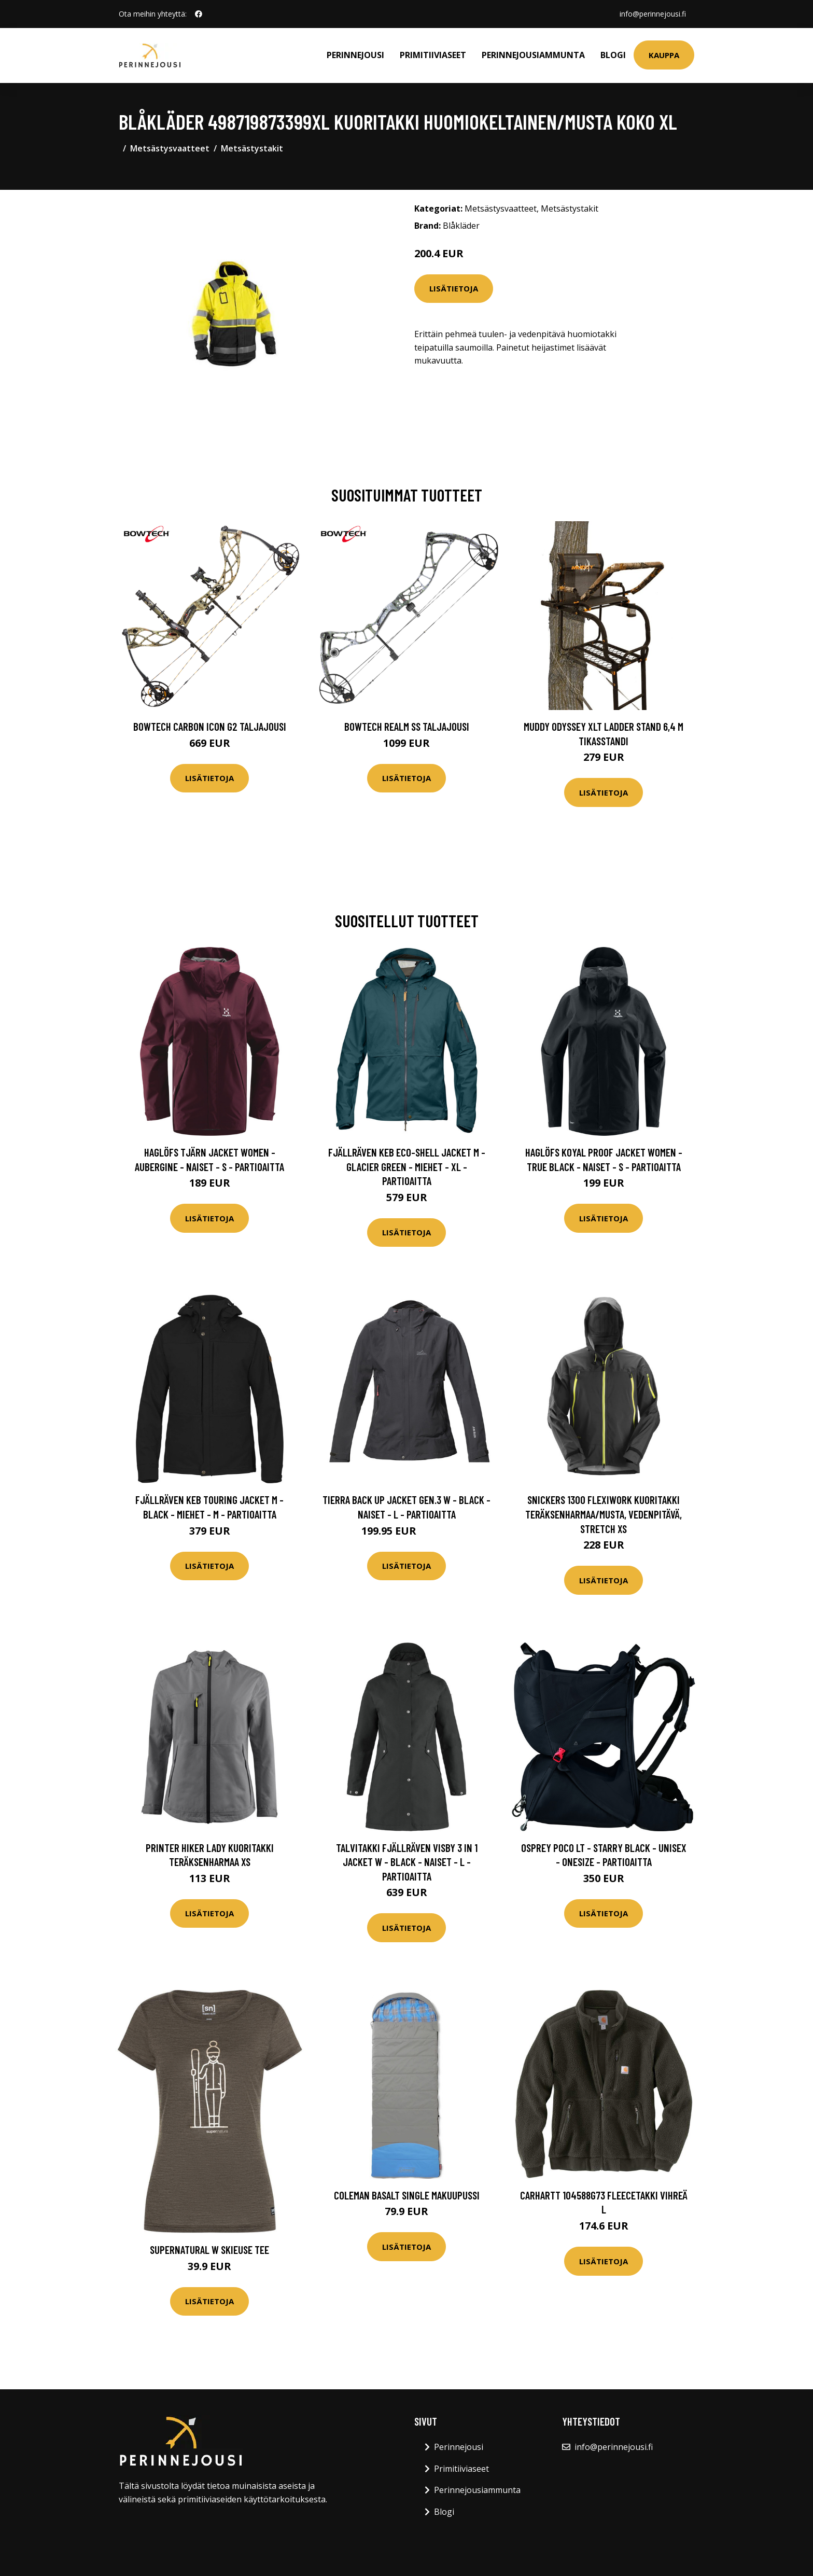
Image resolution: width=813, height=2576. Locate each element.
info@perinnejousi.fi (653, 14)
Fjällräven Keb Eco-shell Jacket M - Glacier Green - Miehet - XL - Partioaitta (406, 1166)
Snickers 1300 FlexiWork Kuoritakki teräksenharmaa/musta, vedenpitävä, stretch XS (603, 1514)
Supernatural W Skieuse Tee (209, 2249)
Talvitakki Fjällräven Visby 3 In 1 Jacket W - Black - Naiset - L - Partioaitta (407, 1862)
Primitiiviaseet (433, 55)
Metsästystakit (252, 148)
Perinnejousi (355, 55)
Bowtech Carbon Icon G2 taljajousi (209, 726)
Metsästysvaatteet (169, 148)
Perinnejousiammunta (533, 55)
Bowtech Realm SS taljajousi (406, 726)
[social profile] (198, 14)
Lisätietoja (453, 288)
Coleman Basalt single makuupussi (407, 2195)
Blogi (613, 55)
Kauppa (664, 55)
